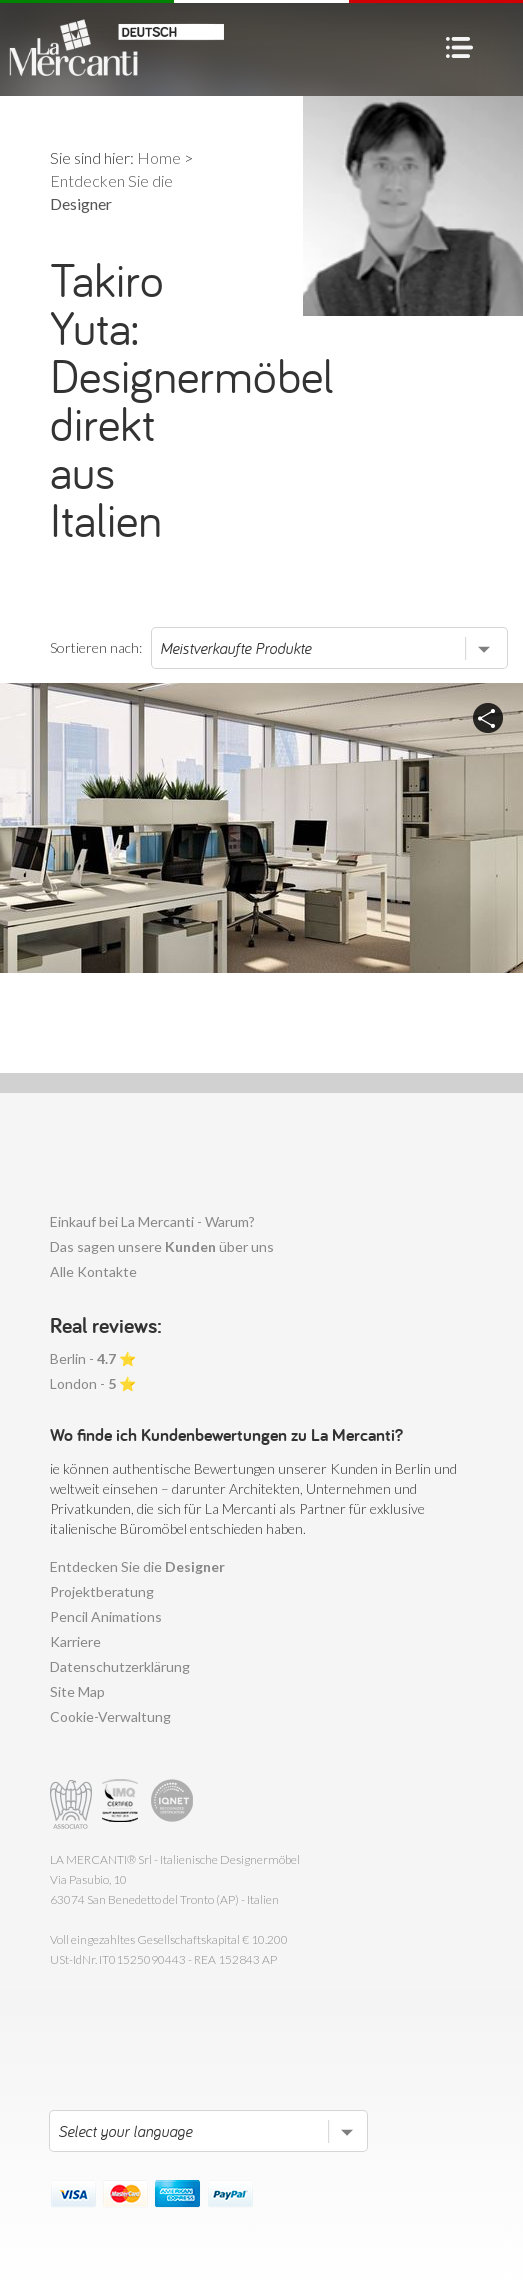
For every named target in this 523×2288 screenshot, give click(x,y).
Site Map (77, 1691)
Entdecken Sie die (137, 1566)
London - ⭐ (93, 1383)
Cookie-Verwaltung (110, 1716)
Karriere (75, 1641)
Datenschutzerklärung (120, 1666)
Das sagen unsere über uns (162, 1246)
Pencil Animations (106, 1616)
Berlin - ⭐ (93, 1358)
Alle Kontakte (93, 1271)
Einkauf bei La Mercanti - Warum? (152, 1221)
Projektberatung (102, 1591)
